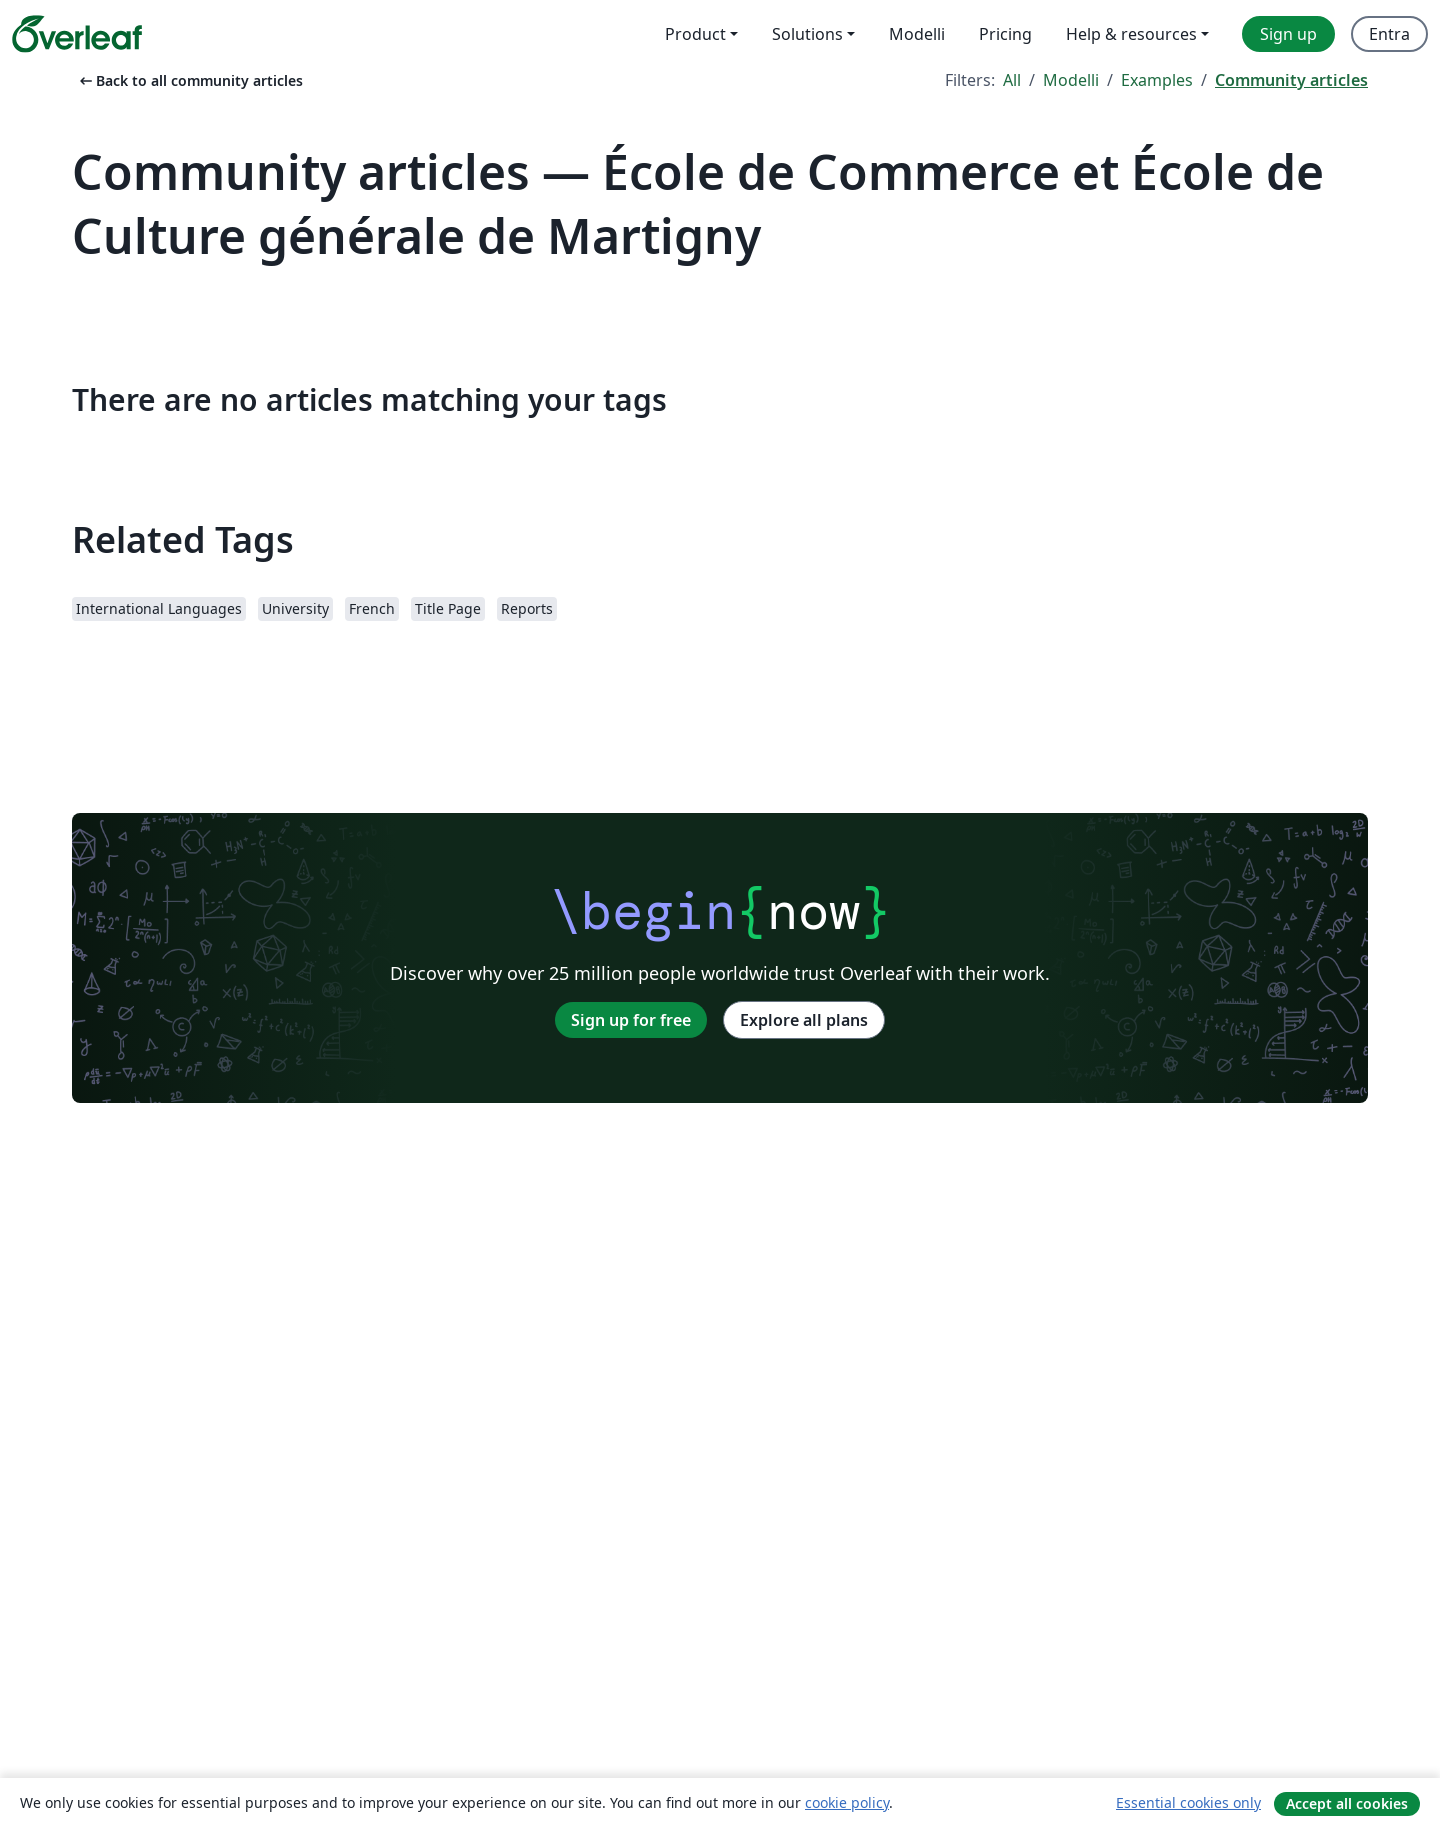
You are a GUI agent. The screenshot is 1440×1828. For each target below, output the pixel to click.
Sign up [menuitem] (1288, 34)
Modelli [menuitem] (917, 34)
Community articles (1291, 80)
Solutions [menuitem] (807, 34)
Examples (1157, 80)
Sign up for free (631, 1020)
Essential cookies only (1188, 1802)
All (1012, 80)
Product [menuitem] (695, 34)
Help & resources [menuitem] (1131, 34)
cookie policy (847, 1802)
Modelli (1071, 80)
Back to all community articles (189, 80)
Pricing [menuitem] (1005, 34)
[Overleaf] (77, 34)
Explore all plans (804, 1020)
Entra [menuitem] (1389, 34)
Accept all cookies (1347, 1803)
